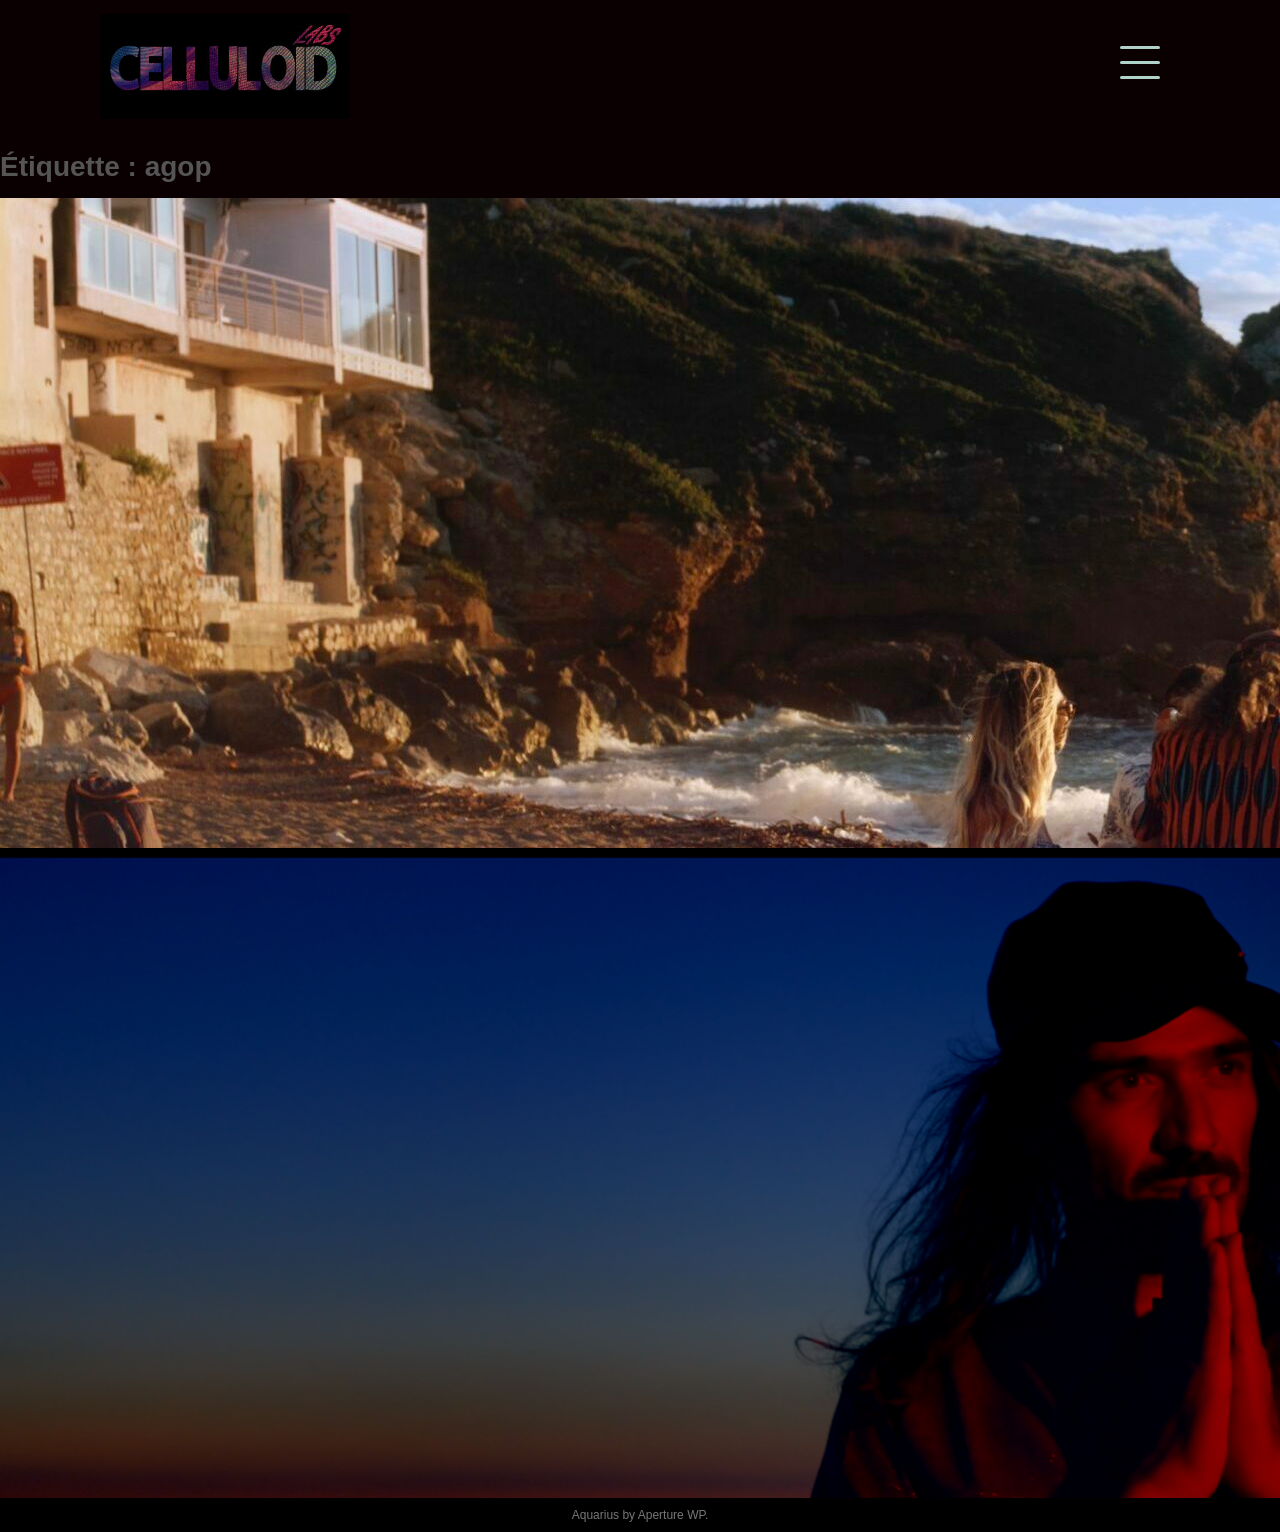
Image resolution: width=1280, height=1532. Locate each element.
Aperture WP (671, 1515)
